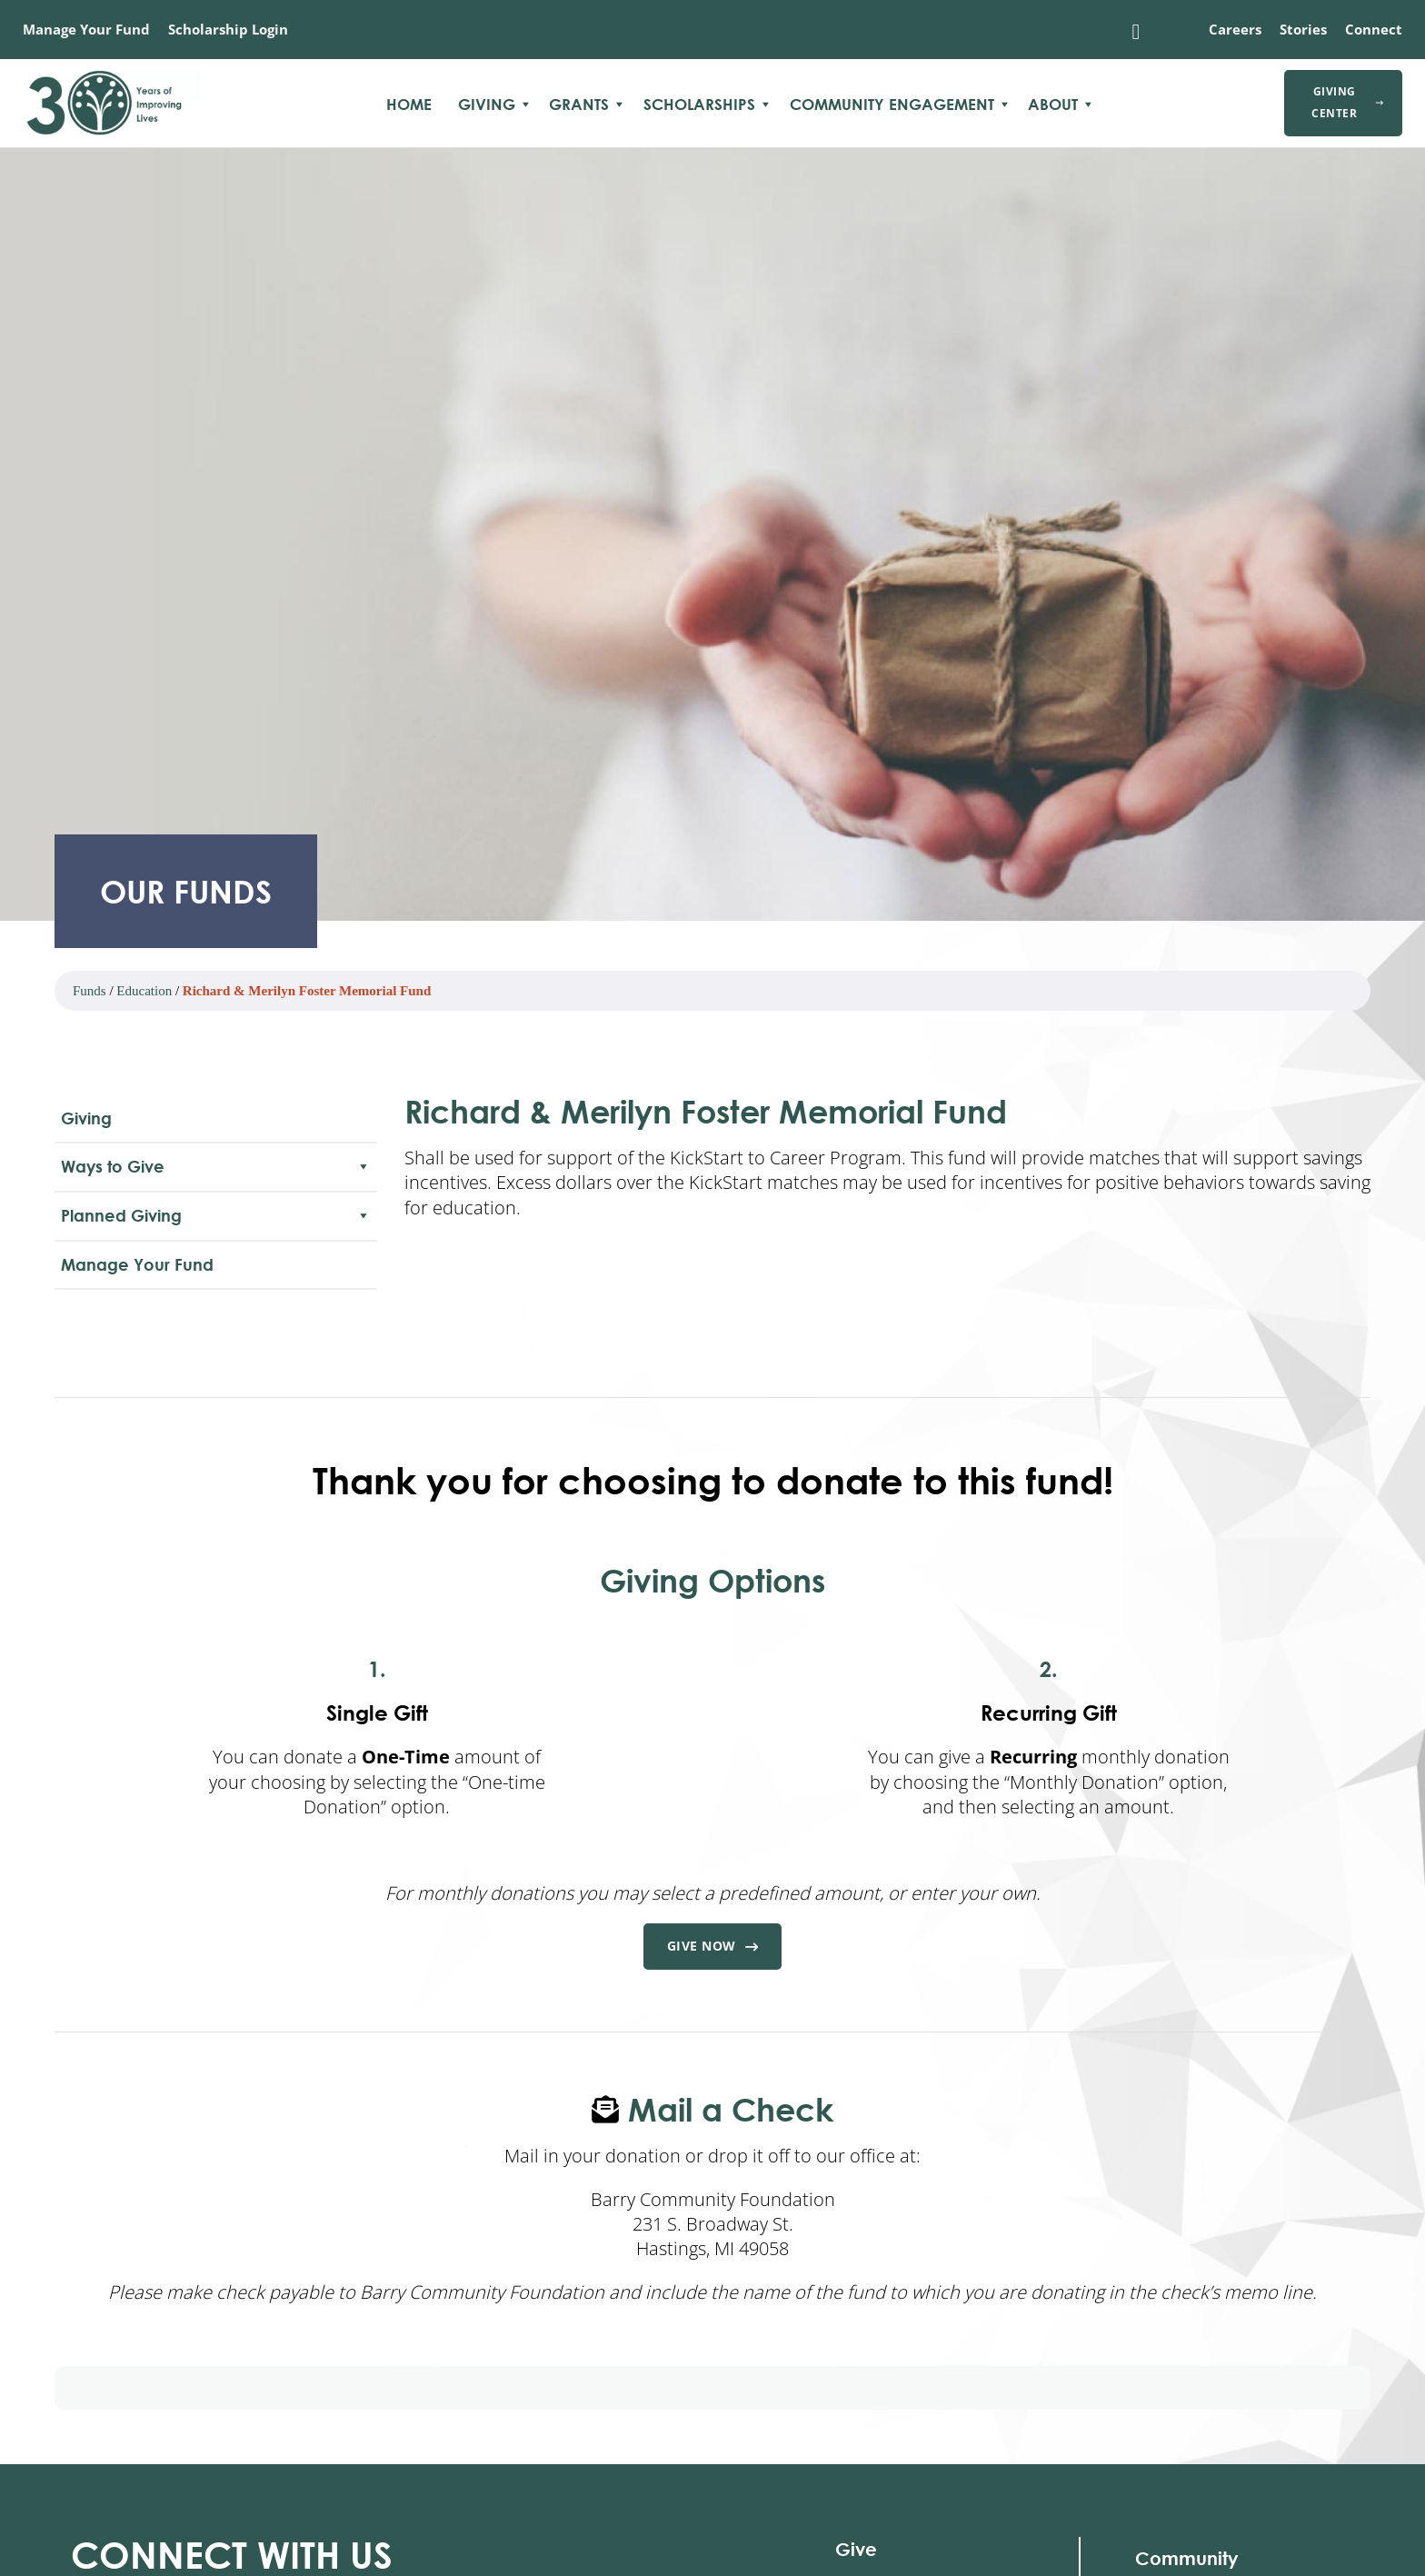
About (1053, 104)
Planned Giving (216, 1215)
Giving (486, 104)
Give (856, 2550)
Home (409, 104)
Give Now (713, 1947)
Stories (1303, 29)
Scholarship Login (228, 29)
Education (144, 990)
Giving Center (1347, 102)
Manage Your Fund (86, 29)
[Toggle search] (1136, 32)
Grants (579, 104)
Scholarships (699, 104)
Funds (89, 990)
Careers (1235, 29)
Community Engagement (892, 104)
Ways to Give (216, 1166)
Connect (1373, 29)
